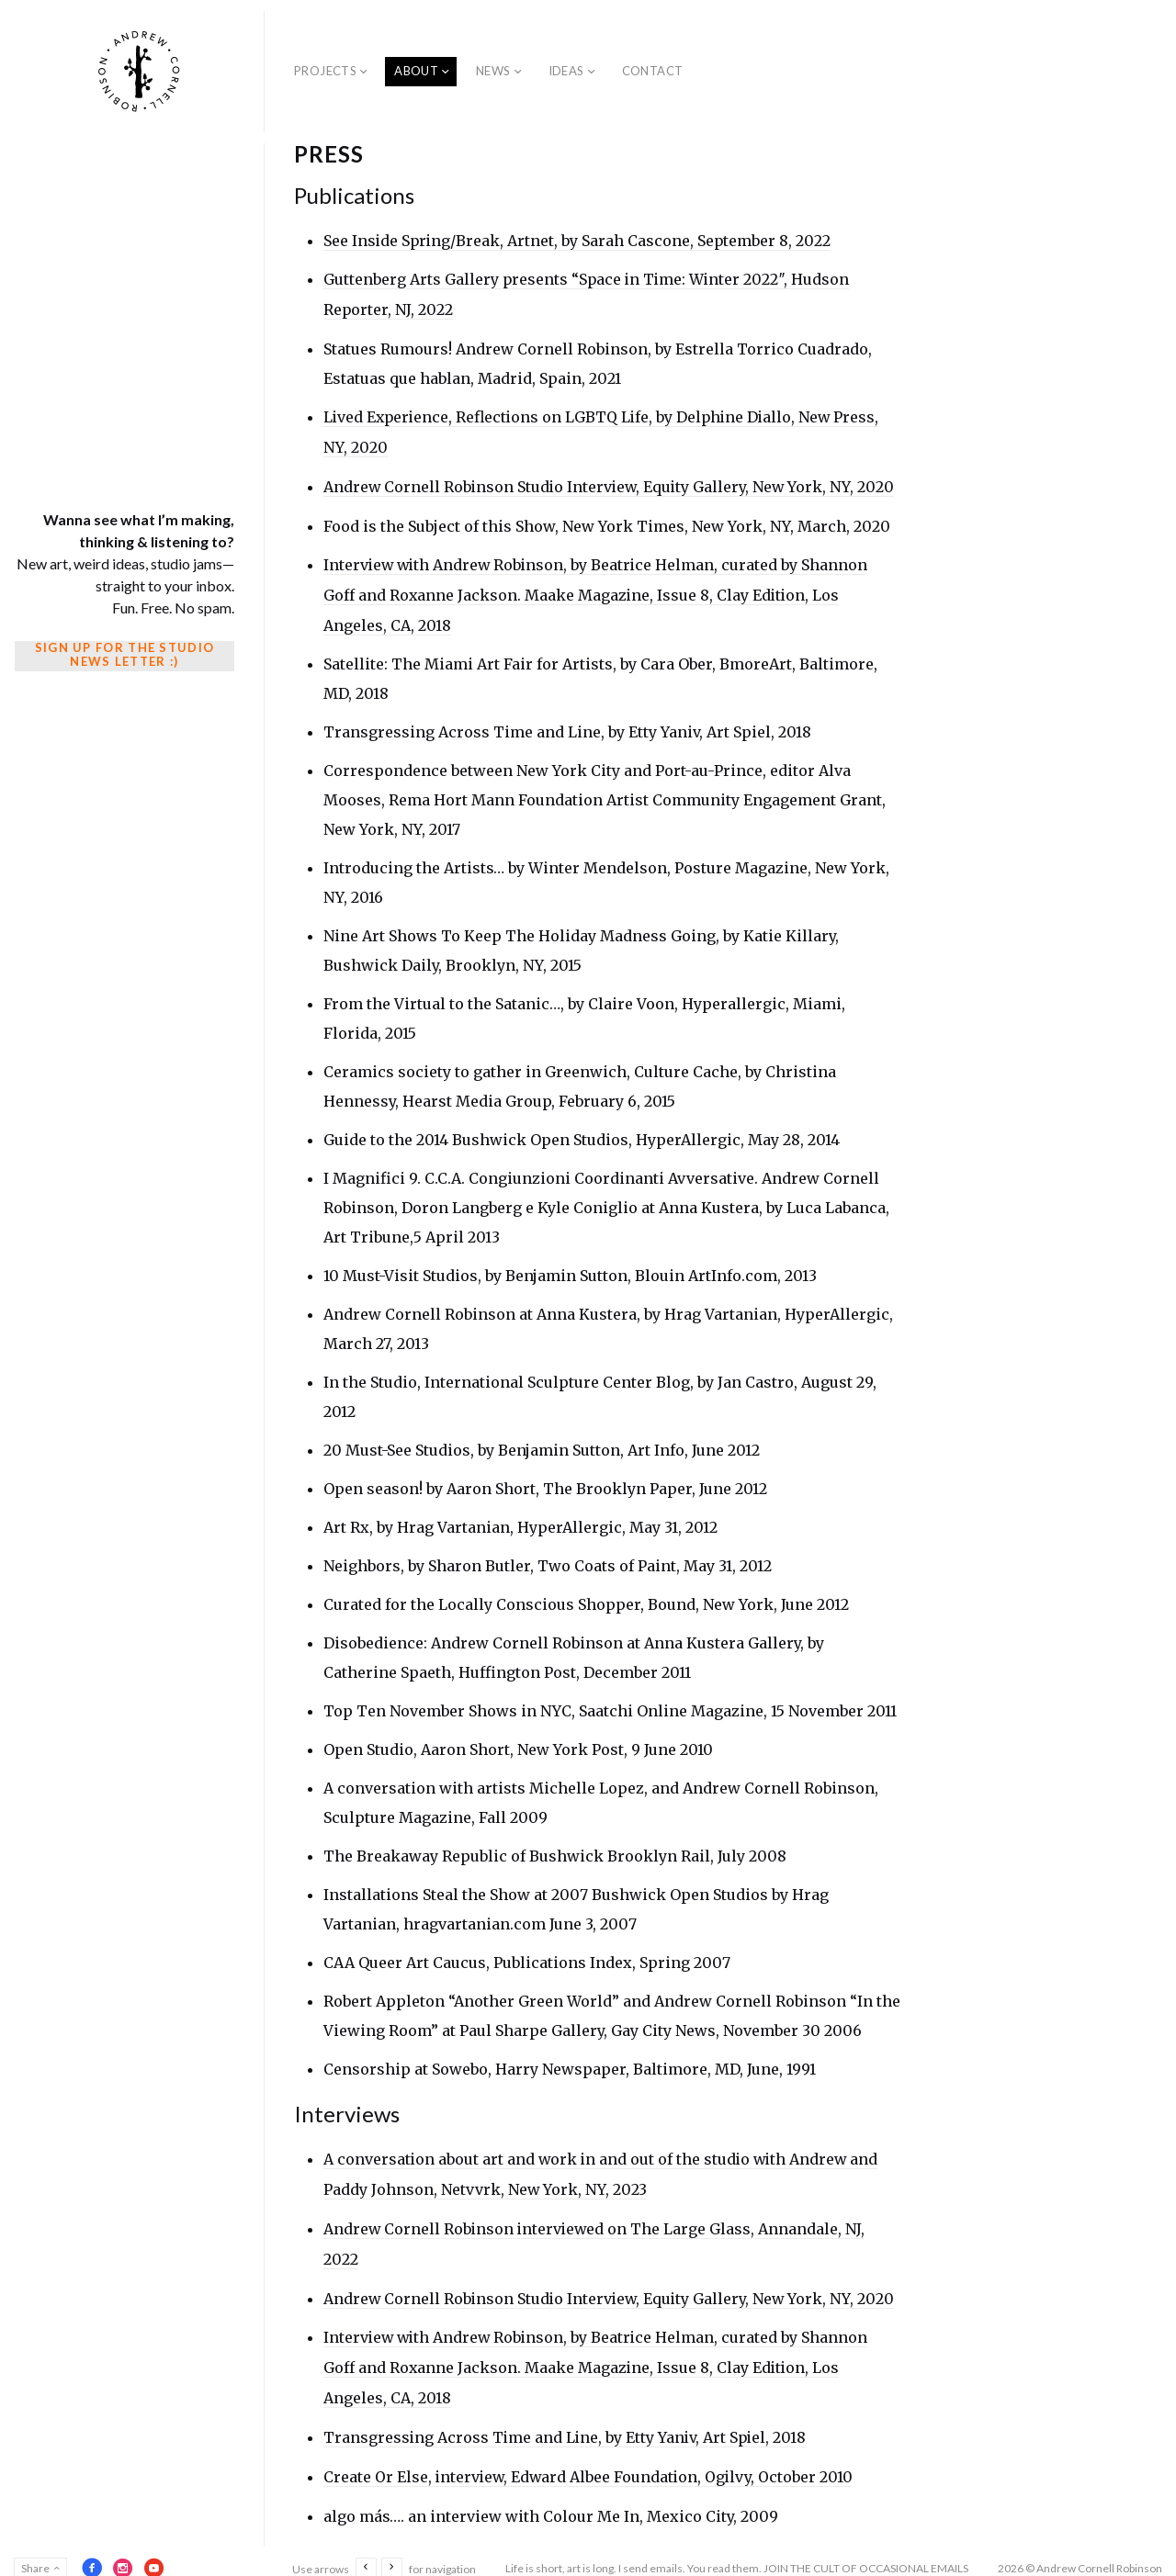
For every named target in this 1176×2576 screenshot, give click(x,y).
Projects (325, 70)
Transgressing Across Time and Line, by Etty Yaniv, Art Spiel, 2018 (567, 2423)
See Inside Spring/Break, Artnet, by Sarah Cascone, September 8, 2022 (578, 240)
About (416, 70)
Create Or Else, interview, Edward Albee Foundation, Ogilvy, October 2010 (590, 2462)
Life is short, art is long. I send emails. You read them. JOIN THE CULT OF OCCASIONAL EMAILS (736, 2552)
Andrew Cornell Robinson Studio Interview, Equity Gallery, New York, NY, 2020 (611, 483)
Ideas (566, 70)
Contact (653, 70)
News (493, 70)
